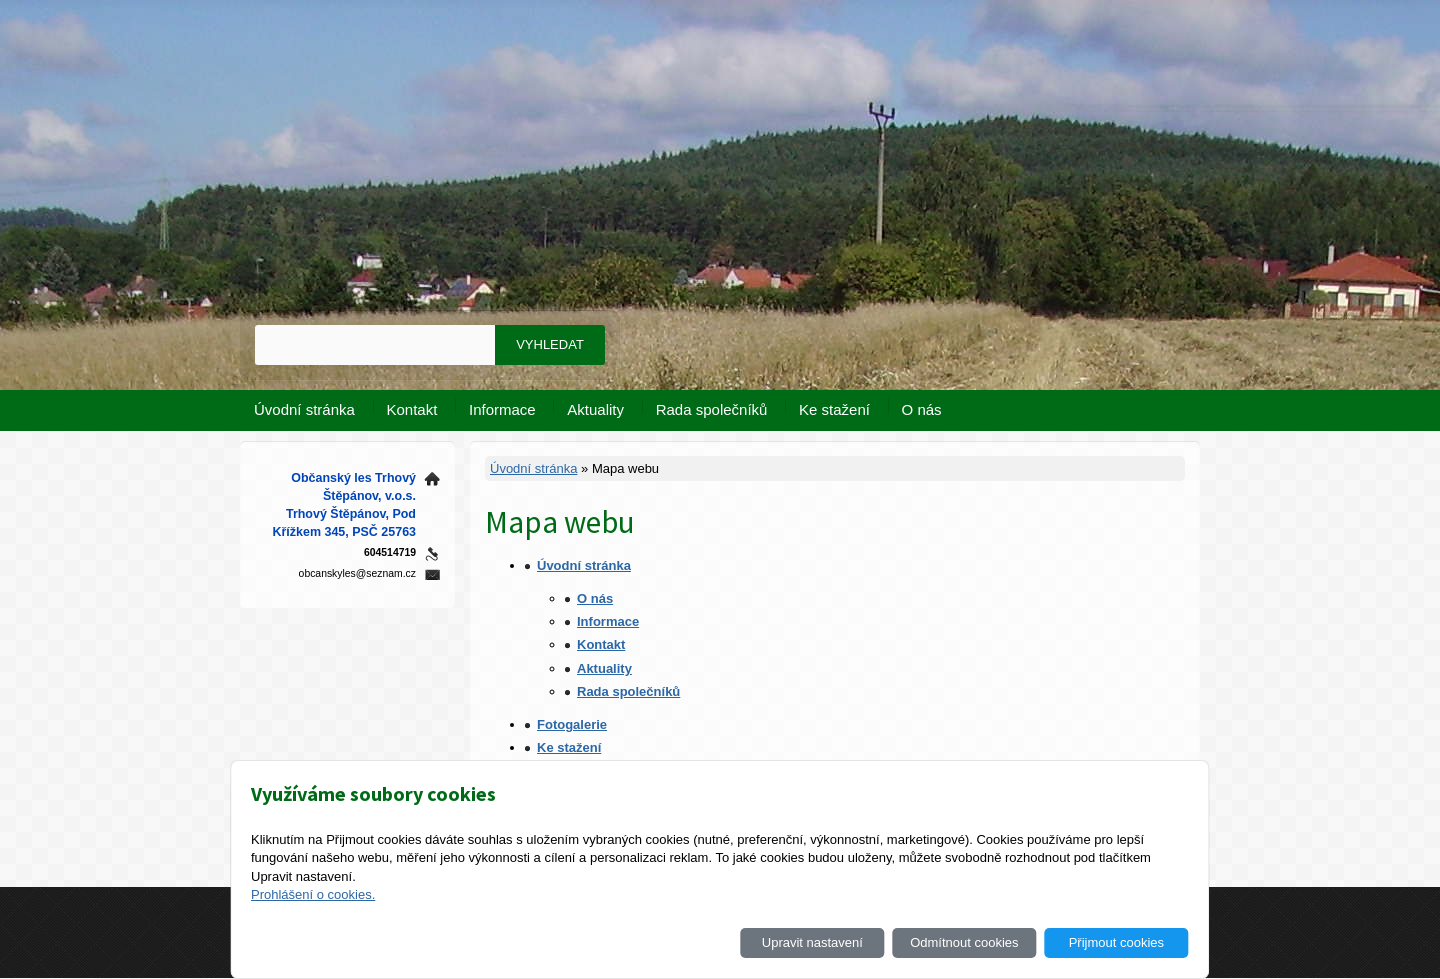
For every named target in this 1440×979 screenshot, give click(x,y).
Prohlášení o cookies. (313, 894)
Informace (502, 409)
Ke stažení (834, 409)
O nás (922, 409)
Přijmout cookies (1116, 942)
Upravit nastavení (812, 942)
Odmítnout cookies (964, 942)
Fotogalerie (572, 724)
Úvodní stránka (304, 409)
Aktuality (595, 409)
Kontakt (412, 409)
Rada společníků (712, 409)
